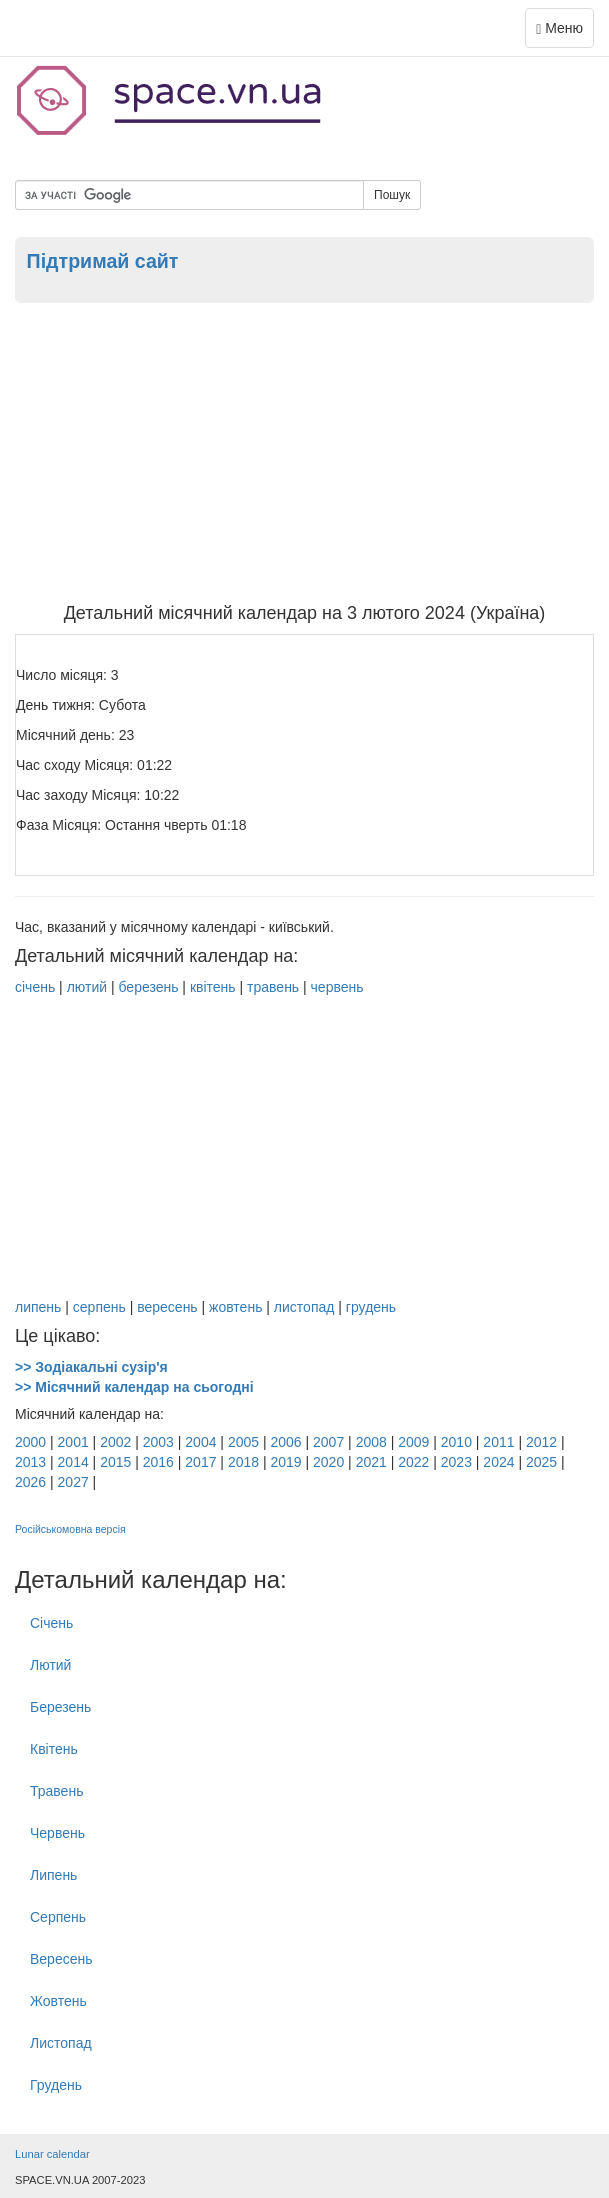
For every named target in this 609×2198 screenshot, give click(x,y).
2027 (73, 1482)
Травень (56, 1791)
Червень (57, 1833)
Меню (564, 32)
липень (38, 1307)
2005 (243, 1442)
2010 (456, 1442)
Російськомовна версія (70, 1529)
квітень (213, 987)
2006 (285, 1442)
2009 (413, 1442)
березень (148, 987)
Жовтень (58, 2001)
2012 (541, 1442)
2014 (73, 1462)
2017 (200, 1462)
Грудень (56, 2085)
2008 (371, 1442)
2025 (541, 1462)
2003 (158, 1442)
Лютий (50, 1665)
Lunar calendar (52, 2154)
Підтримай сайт (103, 261)
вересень (167, 1307)
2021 (371, 1462)
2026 (30, 1482)
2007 (328, 1442)
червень (337, 987)
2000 (30, 1442)
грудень (371, 1307)
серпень (99, 1307)
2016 (158, 1462)
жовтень (235, 1307)
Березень (60, 1707)
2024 (498, 1462)
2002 (115, 1442)
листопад (304, 1307)
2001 (73, 1442)
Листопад (61, 2043)
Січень (51, 1623)
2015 (115, 1462)
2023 (456, 1462)
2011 (498, 1442)
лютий (87, 987)
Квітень (54, 1749)
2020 (328, 1462)
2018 (243, 1462)
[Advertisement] (304, 454)
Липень (53, 1875)
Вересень (61, 1959)
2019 (285, 1462)
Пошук (392, 195)
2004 (200, 1442)
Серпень (58, 1917)
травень (273, 987)
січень (35, 987)
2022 (413, 1462)
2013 (30, 1462)
